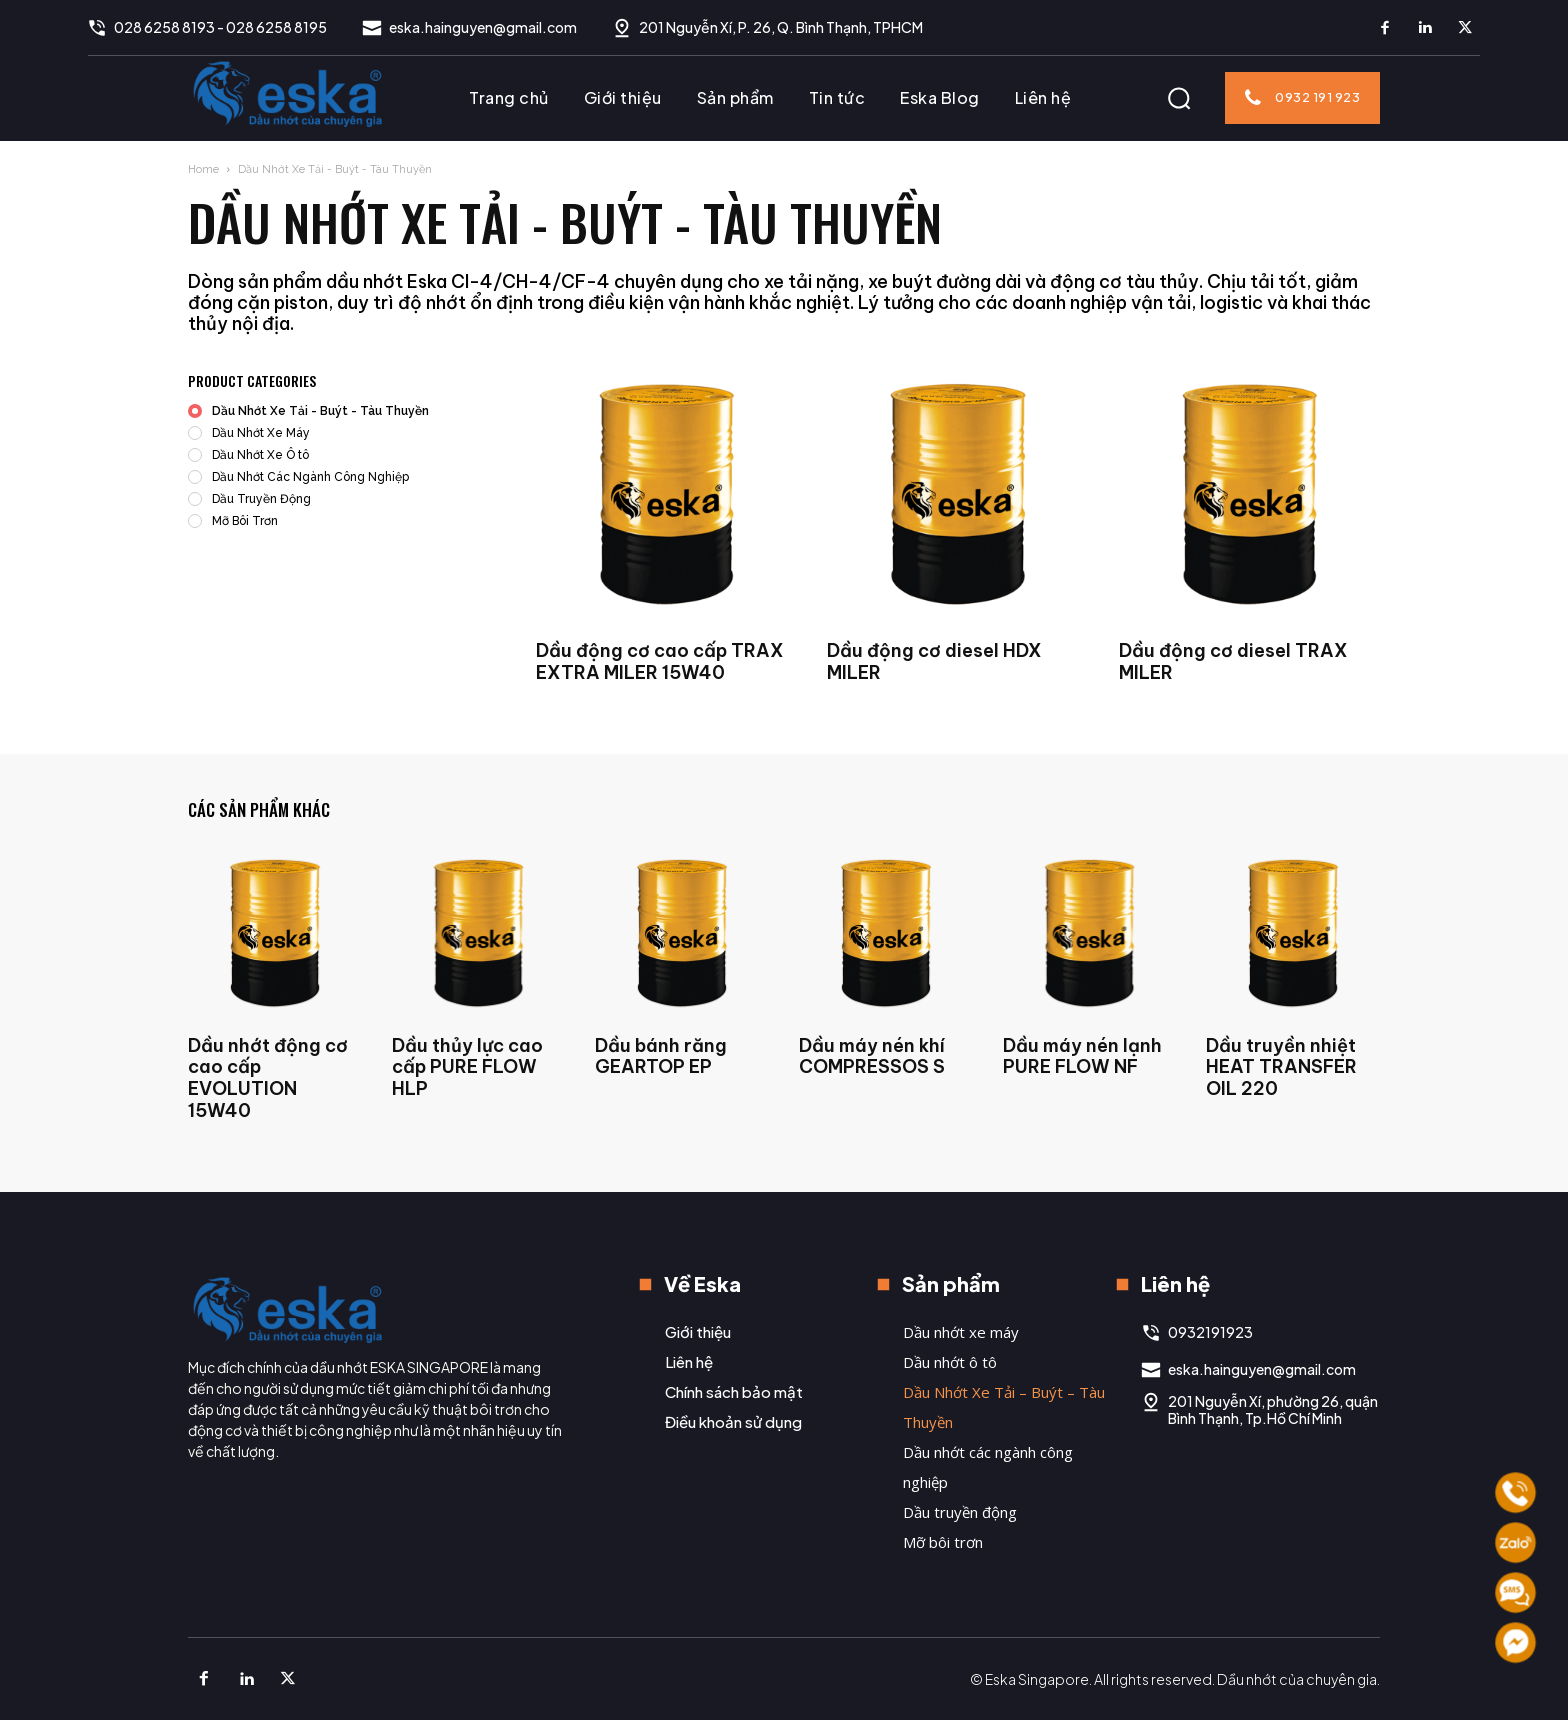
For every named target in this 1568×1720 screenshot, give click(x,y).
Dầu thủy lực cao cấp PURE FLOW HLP (467, 1067)
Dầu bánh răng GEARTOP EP (661, 1056)
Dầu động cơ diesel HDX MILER (934, 661)
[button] (1179, 98)
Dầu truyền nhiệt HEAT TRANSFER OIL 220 (1281, 1067)
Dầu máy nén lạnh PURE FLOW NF (1082, 1056)
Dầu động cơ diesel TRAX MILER (1233, 661)
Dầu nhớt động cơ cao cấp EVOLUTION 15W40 (268, 1078)
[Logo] (288, 93)
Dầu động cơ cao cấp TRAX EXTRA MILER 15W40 (660, 661)
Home (203, 169)
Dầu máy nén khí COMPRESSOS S (872, 1056)
